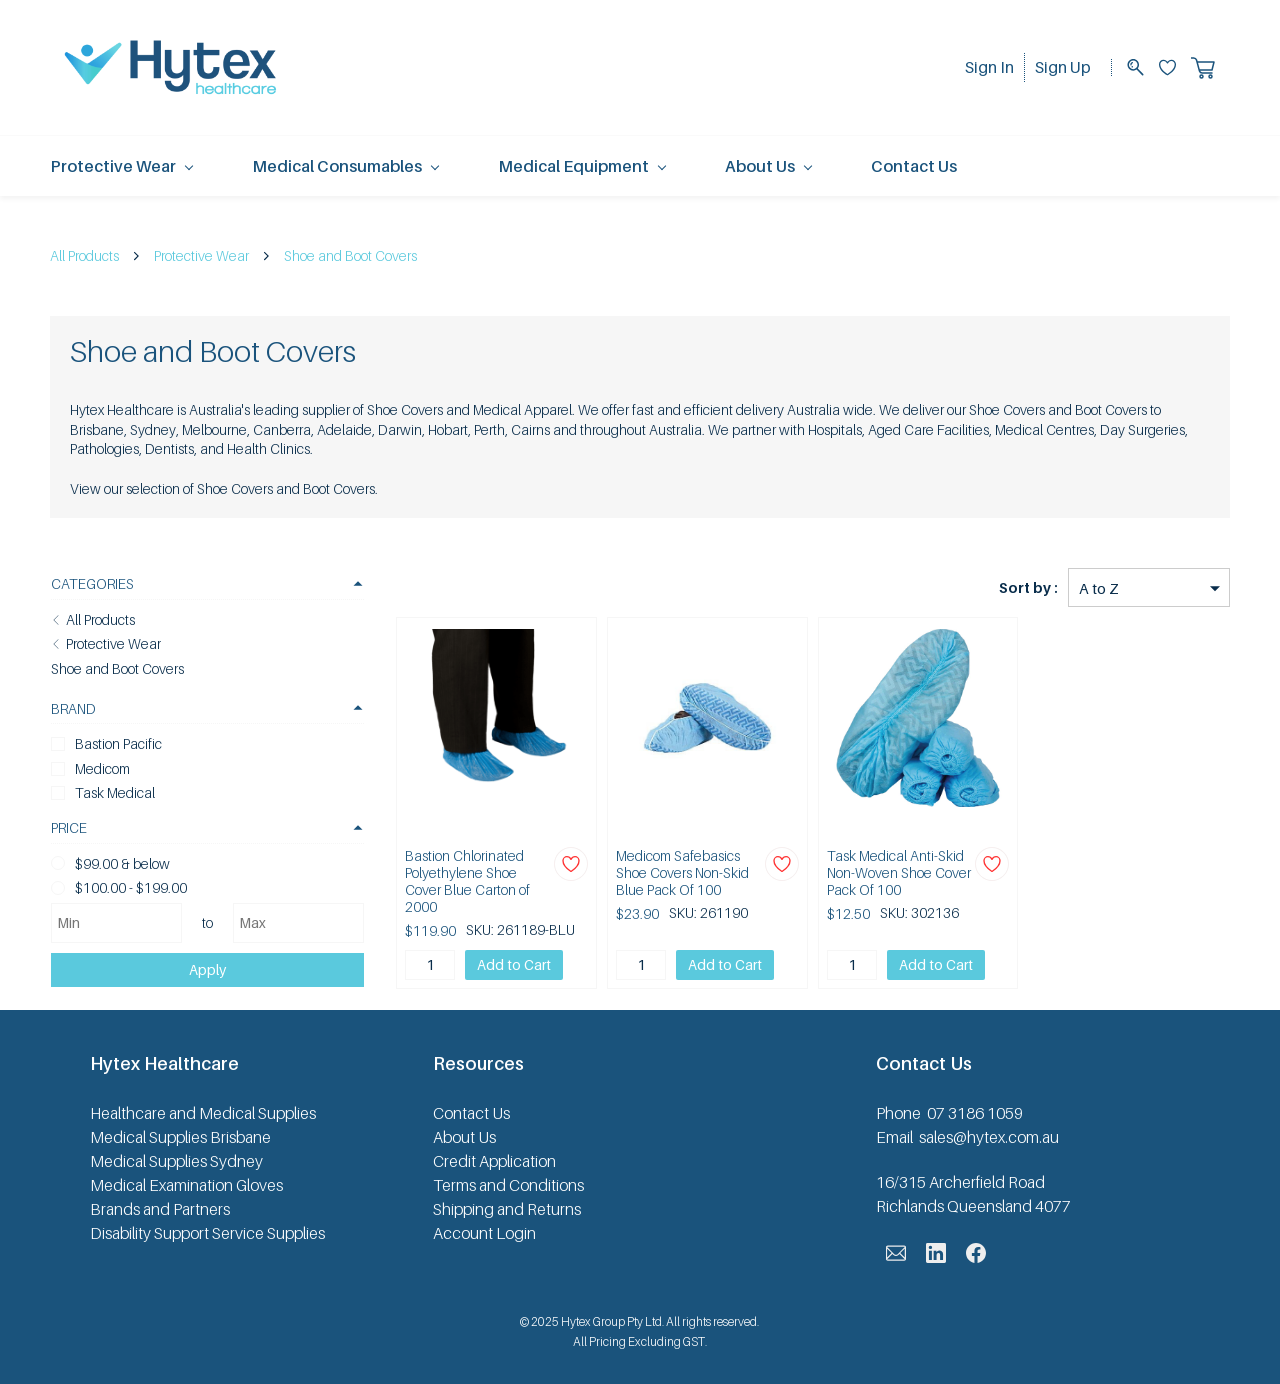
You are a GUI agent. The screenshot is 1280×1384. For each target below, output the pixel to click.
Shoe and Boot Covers (350, 255)
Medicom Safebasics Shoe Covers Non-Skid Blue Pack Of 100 (661, 872)
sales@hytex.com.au (989, 1133)
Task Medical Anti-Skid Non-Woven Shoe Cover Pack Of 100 (885, 872)
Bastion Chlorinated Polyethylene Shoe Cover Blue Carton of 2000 (453, 872)
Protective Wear (201, 255)
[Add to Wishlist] (550, 864)
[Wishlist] (1175, 67)
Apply (193, 968)
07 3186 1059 (975, 1109)
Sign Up (1063, 67)
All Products (84, 255)
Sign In (989, 67)
